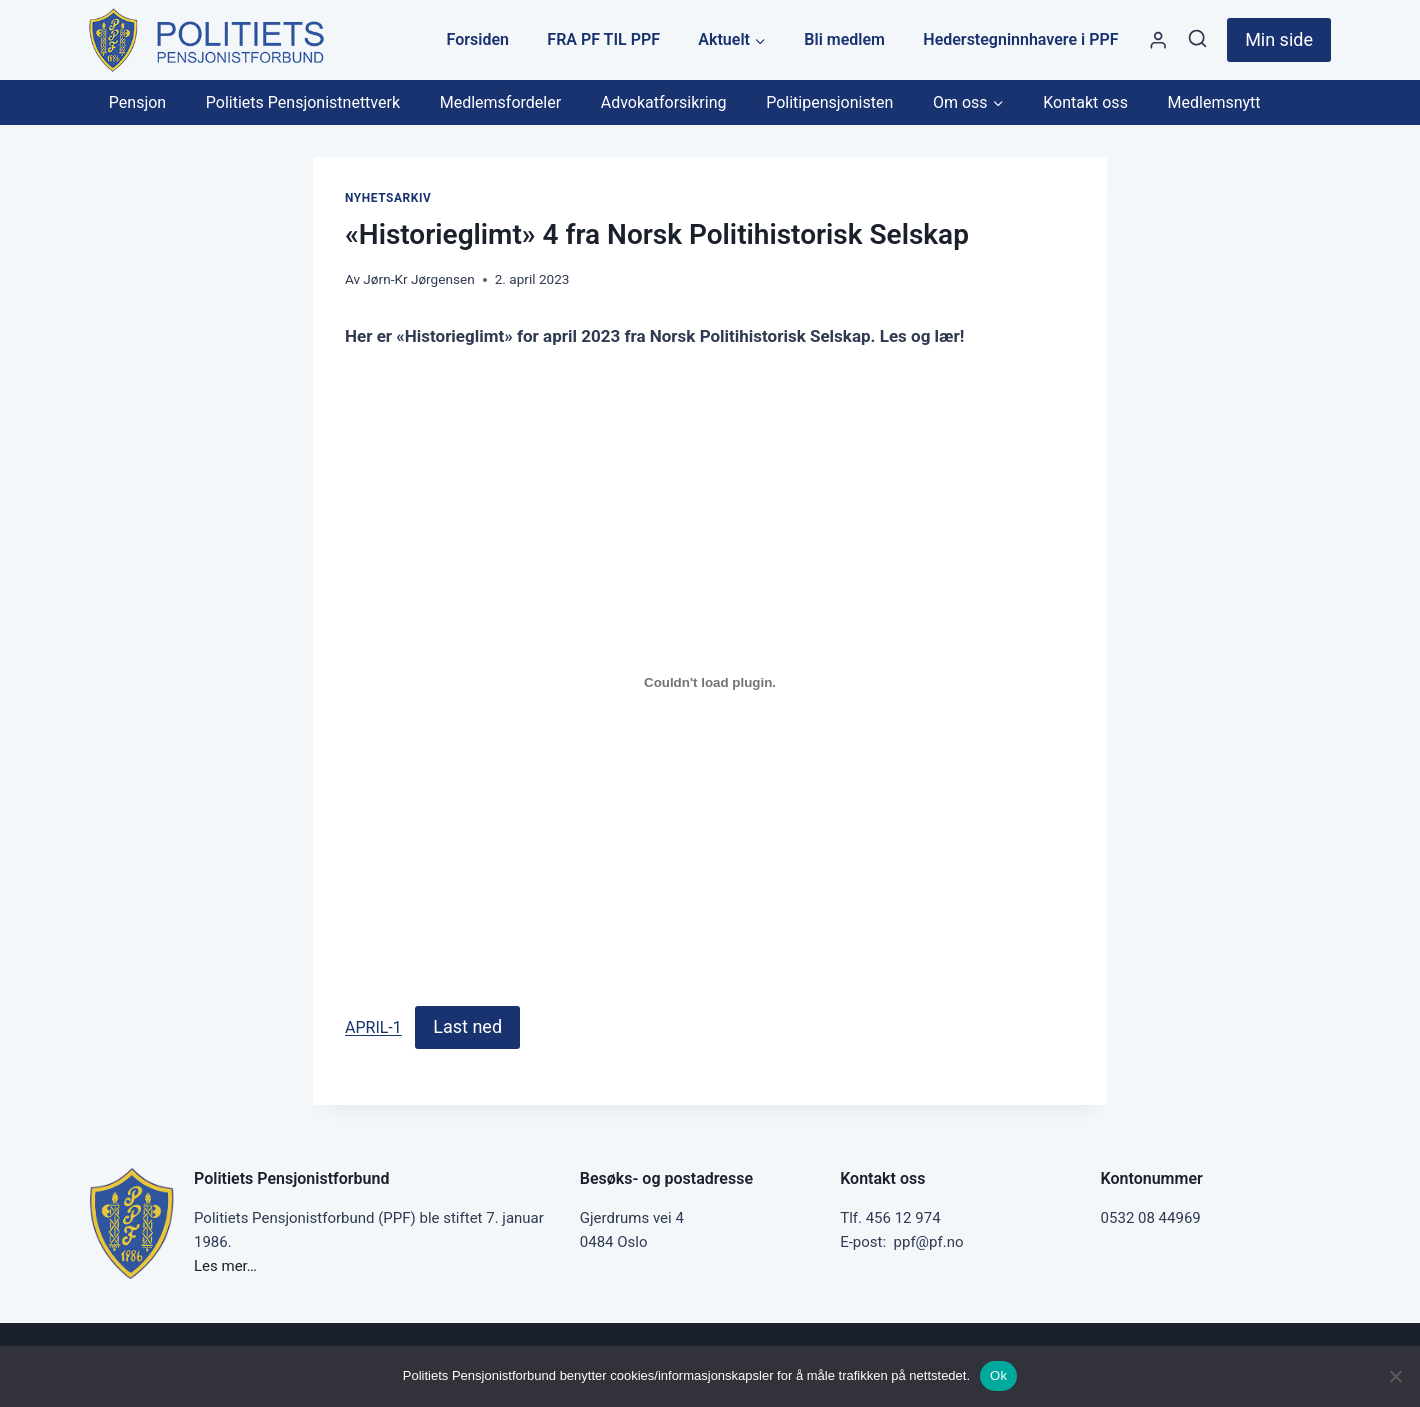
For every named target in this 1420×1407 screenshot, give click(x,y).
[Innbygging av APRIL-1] (710, 682)
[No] (1395, 1376)
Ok (998, 1375)
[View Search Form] (1197, 39)
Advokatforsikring (664, 102)
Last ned (467, 1026)
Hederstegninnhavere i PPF (1020, 39)
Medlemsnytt (1214, 102)
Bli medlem (844, 39)
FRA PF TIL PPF (603, 39)
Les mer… (225, 1266)
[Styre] (1158, 40)
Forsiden (478, 39)
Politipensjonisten (829, 102)
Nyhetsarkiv (388, 198)
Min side (1279, 39)
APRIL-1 (373, 1027)
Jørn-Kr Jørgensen (418, 279)
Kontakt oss (1085, 102)
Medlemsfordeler (500, 102)
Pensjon (137, 102)
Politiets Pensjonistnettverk (303, 102)
